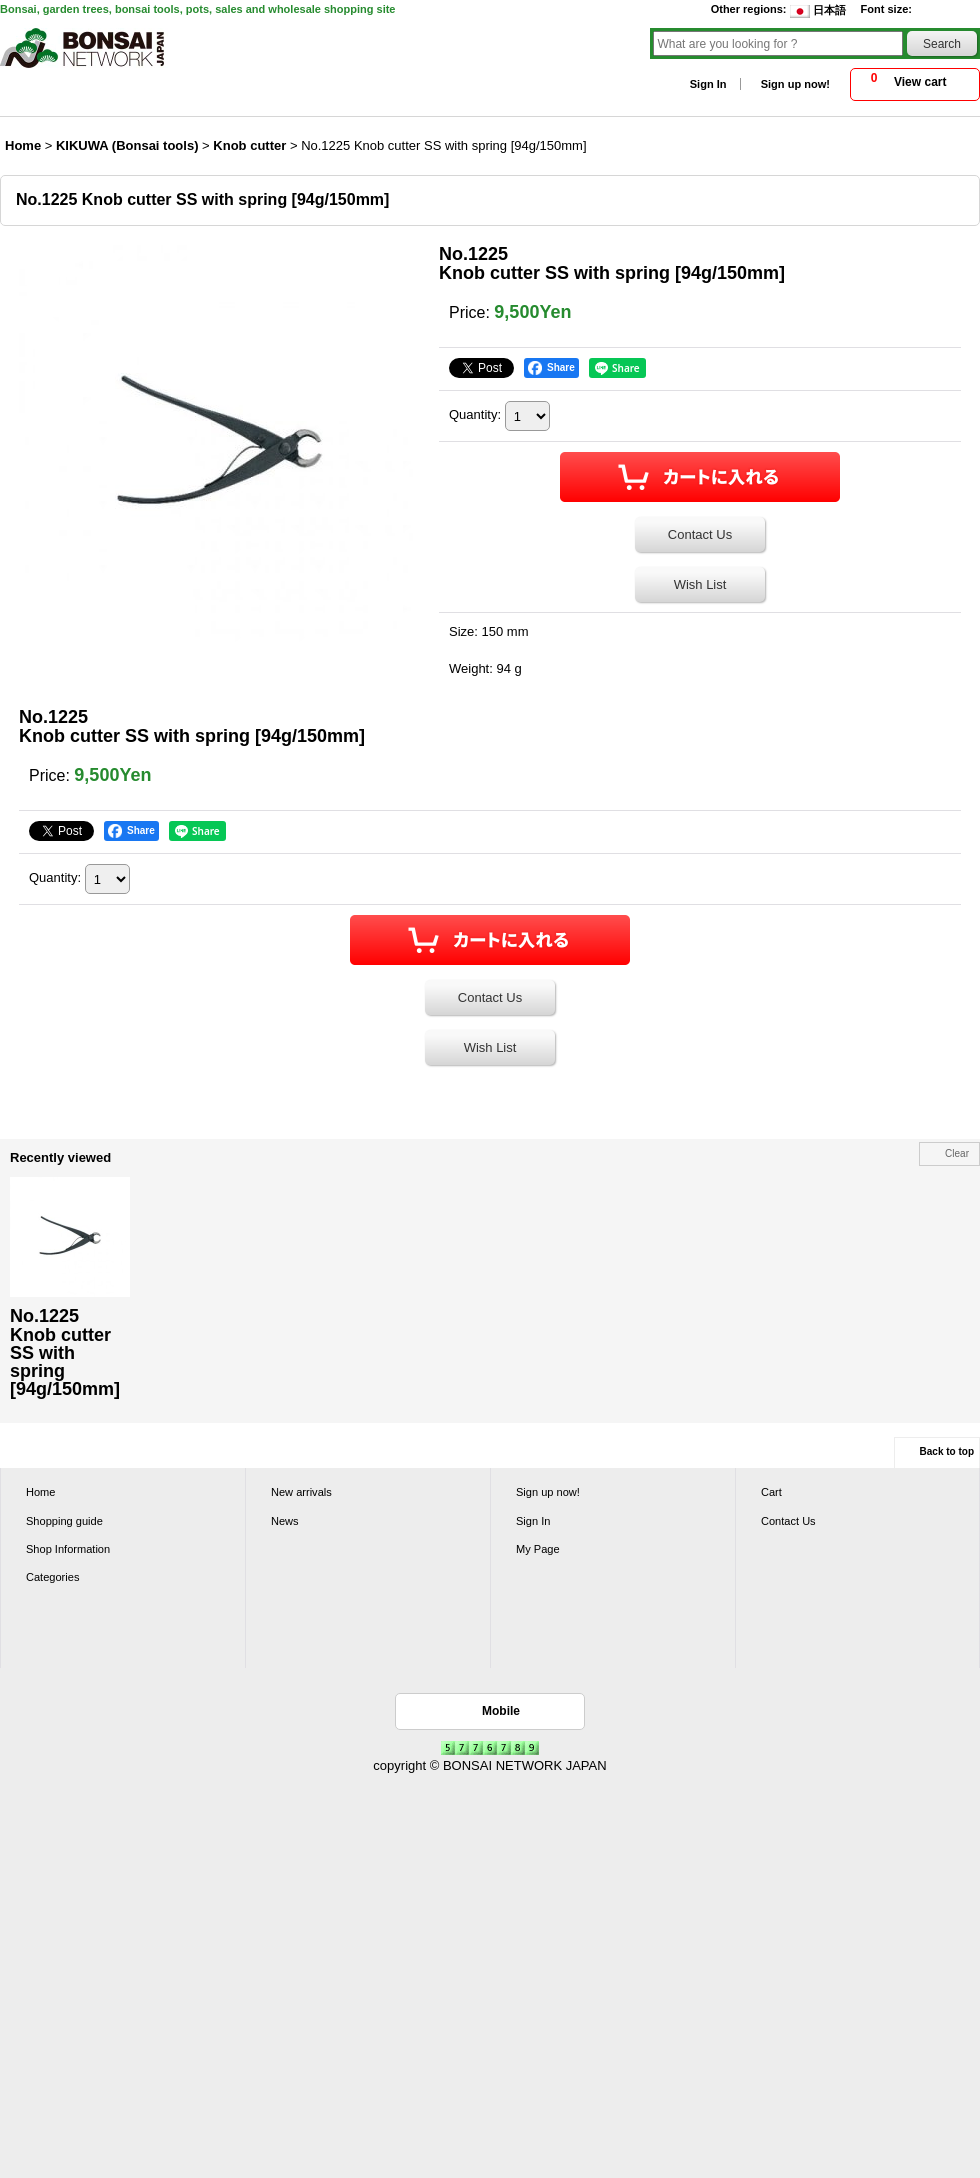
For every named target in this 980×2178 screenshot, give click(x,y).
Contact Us (700, 534)
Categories (52, 1577)
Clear (957, 1153)
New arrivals (301, 1492)
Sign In (708, 84)
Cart (771, 1492)
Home (40, 1492)
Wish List (700, 584)
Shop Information (68, 1549)
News (285, 1521)
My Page (538, 1549)
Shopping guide (64, 1521)
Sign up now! (795, 84)
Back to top (947, 1451)
